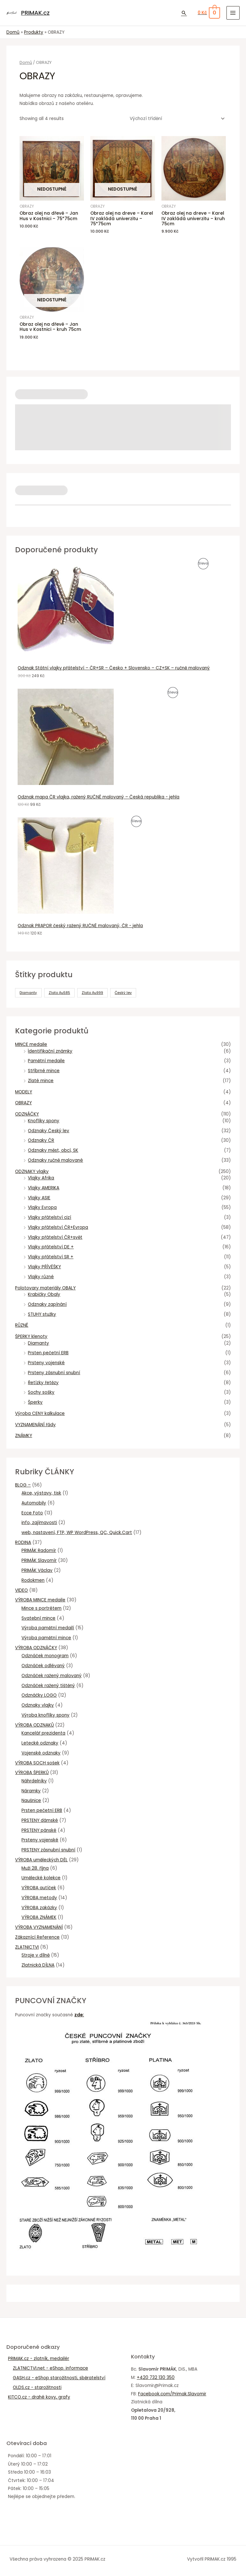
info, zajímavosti (39, 1523)
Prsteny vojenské (46, 1363)
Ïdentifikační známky (50, 1051)
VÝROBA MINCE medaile (40, 1600)
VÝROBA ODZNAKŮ (34, 1725)
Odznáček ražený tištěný (48, 1686)
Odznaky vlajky (37, 1705)
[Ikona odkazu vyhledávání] (184, 13)
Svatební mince (38, 1618)
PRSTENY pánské (38, 1830)
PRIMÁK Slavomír (39, 1560)
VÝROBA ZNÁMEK (38, 1917)
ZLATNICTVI (27, 1947)
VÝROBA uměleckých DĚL (41, 1860)
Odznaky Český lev (48, 1131)
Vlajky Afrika (41, 1178)
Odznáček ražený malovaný (51, 1676)
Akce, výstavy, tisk (41, 1493)
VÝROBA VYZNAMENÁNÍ (39, 1927)
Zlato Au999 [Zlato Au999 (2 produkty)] (92, 992)
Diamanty (38, 1343)
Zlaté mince (40, 1081)
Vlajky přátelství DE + (51, 1247)
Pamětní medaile (46, 1061)
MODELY (23, 1092)
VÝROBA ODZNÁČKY (36, 1648)
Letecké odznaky (39, 1743)
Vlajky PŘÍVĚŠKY (44, 1267)
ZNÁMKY (23, 1436)
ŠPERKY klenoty (31, 1336)
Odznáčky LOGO (39, 1695)
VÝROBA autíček (38, 1888)
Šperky (35, 1402)
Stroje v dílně (35, 1955)
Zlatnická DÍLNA (37, 1965)
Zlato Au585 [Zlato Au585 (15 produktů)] (59, 992)
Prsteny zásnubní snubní (54, 1373)
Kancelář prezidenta (43, 1733)
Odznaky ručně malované (55, 1160)
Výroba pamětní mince (46, 1638)
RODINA (23, 1542)
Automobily (33, 1503)
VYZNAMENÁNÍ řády (35, 1425)
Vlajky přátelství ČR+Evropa (58, 1227)
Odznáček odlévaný (43, 1666)
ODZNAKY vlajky (32, 1171)
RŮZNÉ (21, 1325)
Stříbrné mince (44, 1071)
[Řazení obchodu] (176, 118)
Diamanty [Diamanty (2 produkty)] (28, 992)
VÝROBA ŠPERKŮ (32, 1773)
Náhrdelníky (34, 1781)
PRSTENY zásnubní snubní (48, 1850)
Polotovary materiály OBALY (45, 1288)
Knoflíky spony (43, 1121)
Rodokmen (33, 1580)
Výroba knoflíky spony (45, 1715)
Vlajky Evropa (42, 1207)
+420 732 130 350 (156, 2377)
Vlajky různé (41, 1277)
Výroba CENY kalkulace (40, 1413)
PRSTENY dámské (39, 1820)
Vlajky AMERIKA (43, 1188)
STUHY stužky (42, 1314)
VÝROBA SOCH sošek (37, 1763)
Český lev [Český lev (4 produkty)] (123, 992)
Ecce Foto (32, 1513)
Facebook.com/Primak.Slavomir (172, 2394)
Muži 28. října (35, 1868)
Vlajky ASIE (39, 1198)
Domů (26, 62)
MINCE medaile (31, 1044)
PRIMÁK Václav (37, 1570)
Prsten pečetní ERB (48, 1353)
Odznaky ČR (41, 1140)
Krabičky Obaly (44, 1294)
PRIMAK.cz (35, 13)
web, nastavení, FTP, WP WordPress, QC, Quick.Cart (76, 1532)
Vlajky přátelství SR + (50, 1257)
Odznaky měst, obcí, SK (53, 1150)
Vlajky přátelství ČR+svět (55, 1237)
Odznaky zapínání (47, 1304)
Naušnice (31, 1800)
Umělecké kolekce (41, 1878)
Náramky (31, 1791)
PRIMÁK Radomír (38, 1550)
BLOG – (23, 1485)
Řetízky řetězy (43, 1383)
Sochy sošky (41, 1392)
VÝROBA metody (39, 1898)
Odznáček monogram (45, 1656)
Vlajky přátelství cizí (49, 1217)
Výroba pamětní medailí (47, 1628)
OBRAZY (23, 1103)
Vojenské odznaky (41, 1753)
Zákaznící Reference (37, 1937)
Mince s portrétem (41, 1608)
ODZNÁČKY (27, 1114)
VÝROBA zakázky (39, 1908)
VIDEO (21, 1590)
